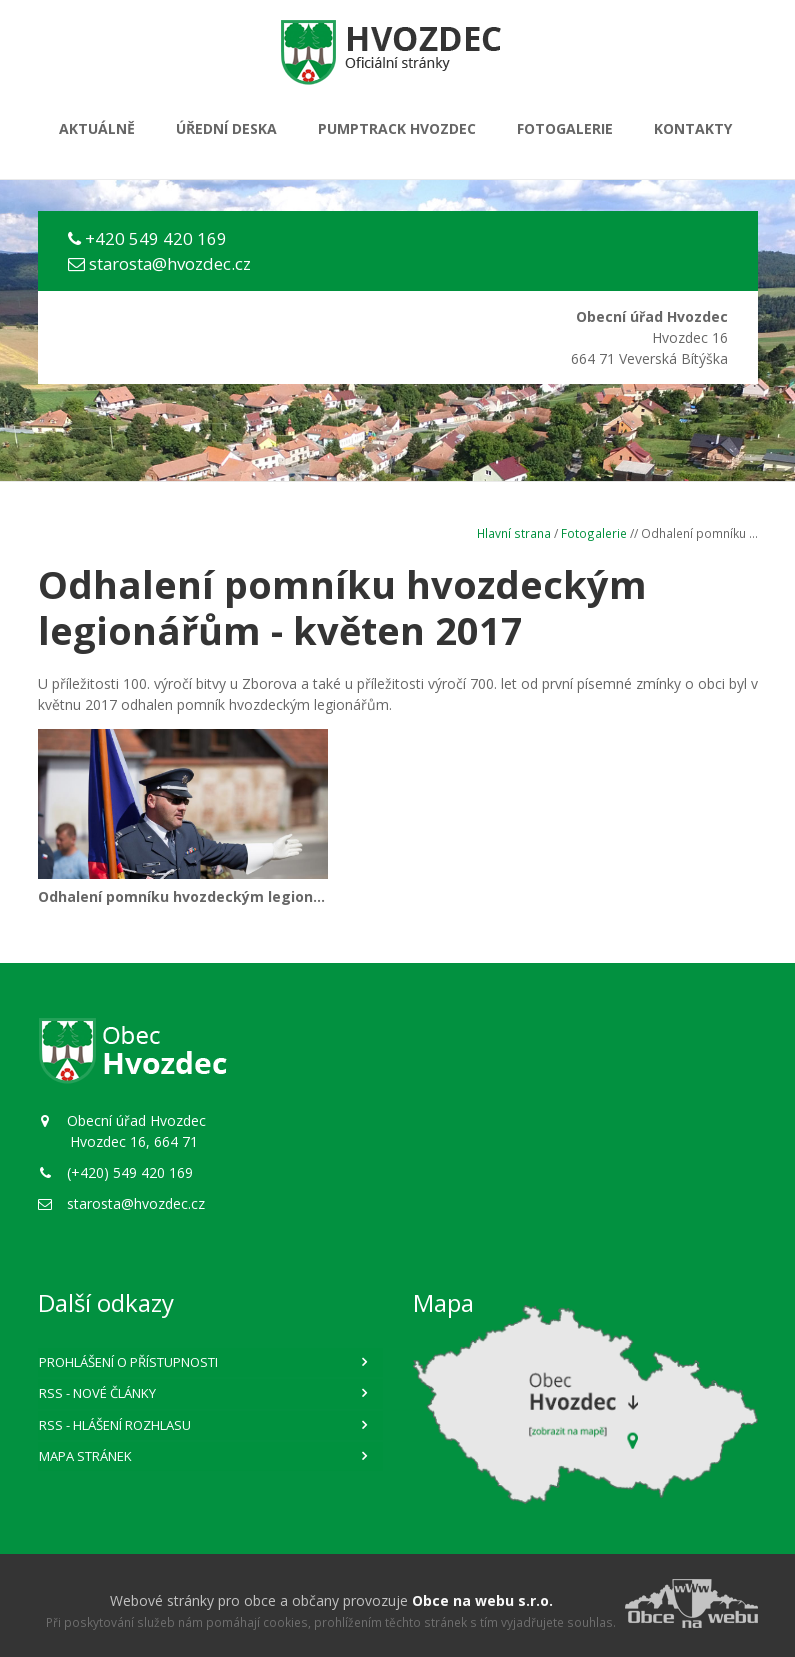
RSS (97, 1393)
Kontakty (693, 128)
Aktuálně (97, 128)
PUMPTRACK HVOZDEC (397, 128)
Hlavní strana (514, 533)
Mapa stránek (85, 1456)
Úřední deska (226, 128)
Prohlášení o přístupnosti (128, 1362)
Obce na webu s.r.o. (482, 1600)
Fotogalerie (565, 128)
